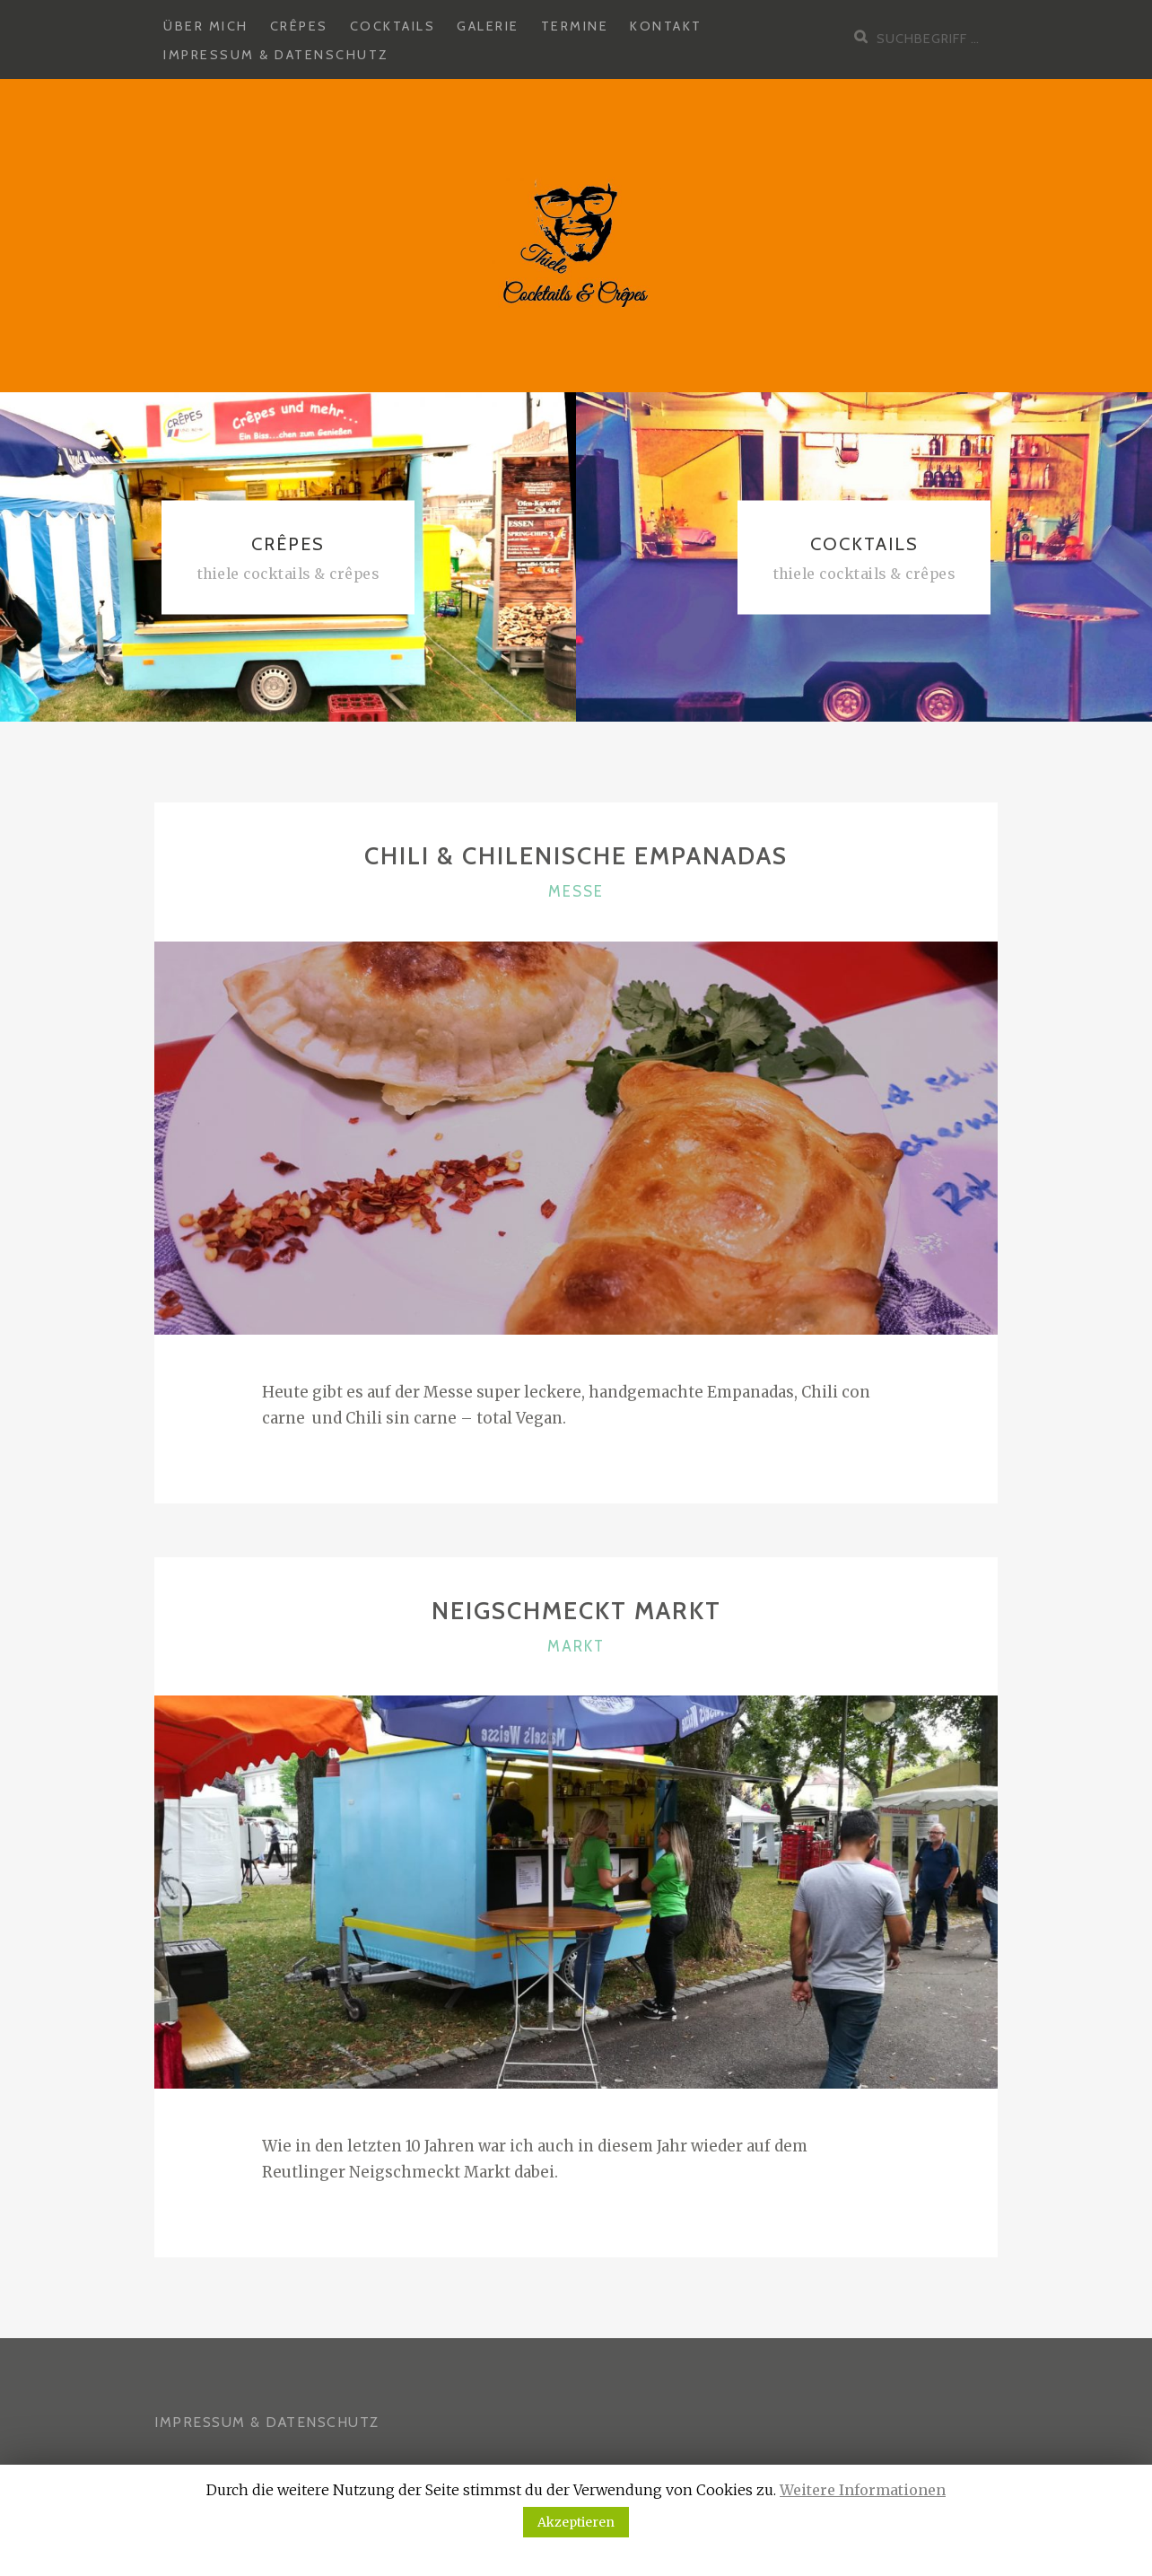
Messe (576, 891)
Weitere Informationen (863, 2490)
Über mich (206, 26)
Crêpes (299, 26)
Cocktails (393, 26)
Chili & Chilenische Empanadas (576, 856)
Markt (576, 1646)
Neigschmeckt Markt (576, 1610)
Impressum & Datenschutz (276, 55)
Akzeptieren (576, 2522)
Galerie (488, 26)
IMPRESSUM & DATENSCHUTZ (267, 2422)
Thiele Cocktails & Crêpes (288, 574)
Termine (575, 26)
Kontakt (666, 26)
